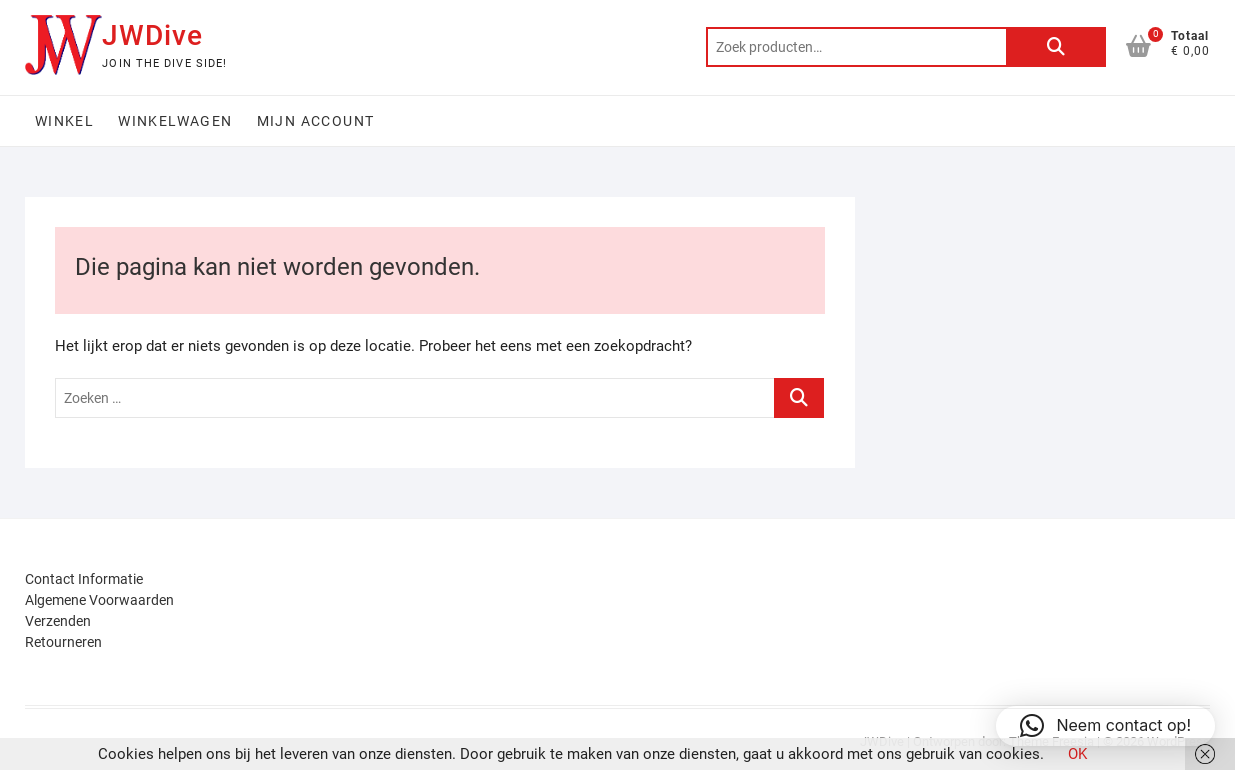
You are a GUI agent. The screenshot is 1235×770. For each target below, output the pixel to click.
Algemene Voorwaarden (99, 600)
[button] (1105, 726)
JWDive (152, 35)
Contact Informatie (84, 579)
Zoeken (1056, 47)
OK (1077, 754)
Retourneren (63, 642)
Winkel (64, 121)
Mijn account (316, 121)
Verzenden (58, 621)
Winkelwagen (175, 121)
